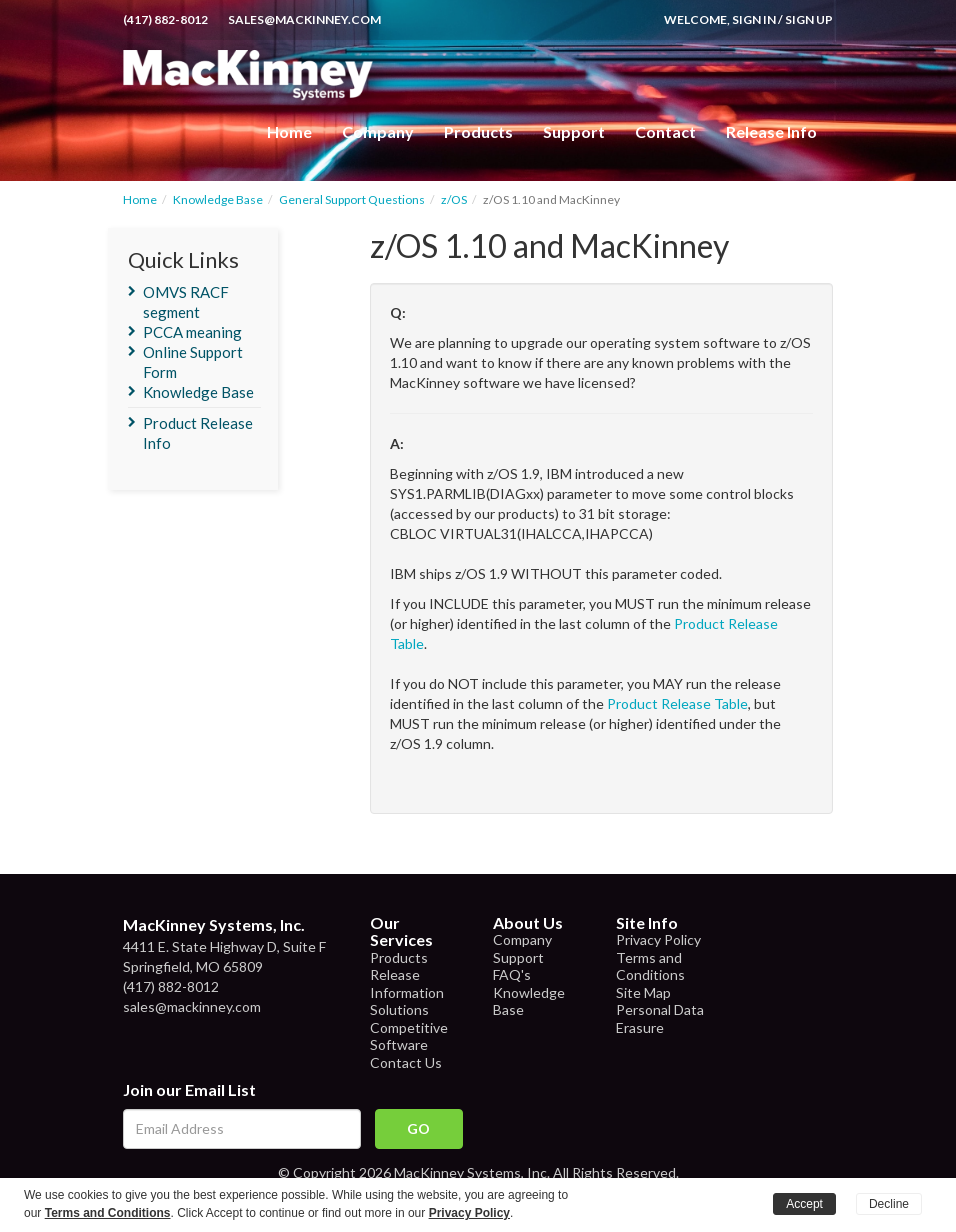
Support (574, 131)
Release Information (407, 983)
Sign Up (809, 19)
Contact (665, 131)
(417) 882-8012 (165, 19)
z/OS (454, 199)
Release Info (771, 131)
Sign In (754, 19)
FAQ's (512, 974)
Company (378, 131)
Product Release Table (677, 703)
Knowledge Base (218, 199)
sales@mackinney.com (304, 19)
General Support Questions (352, 199)
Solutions (399, 1009)
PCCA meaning (192, 332)
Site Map (643, 992)
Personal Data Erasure (660, 1018)
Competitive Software (409, 1036)
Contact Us (406, 1062)
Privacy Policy (658, 939)
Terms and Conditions (650, 966)
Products (399, 957)
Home (289, 131)
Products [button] (478, 131)
